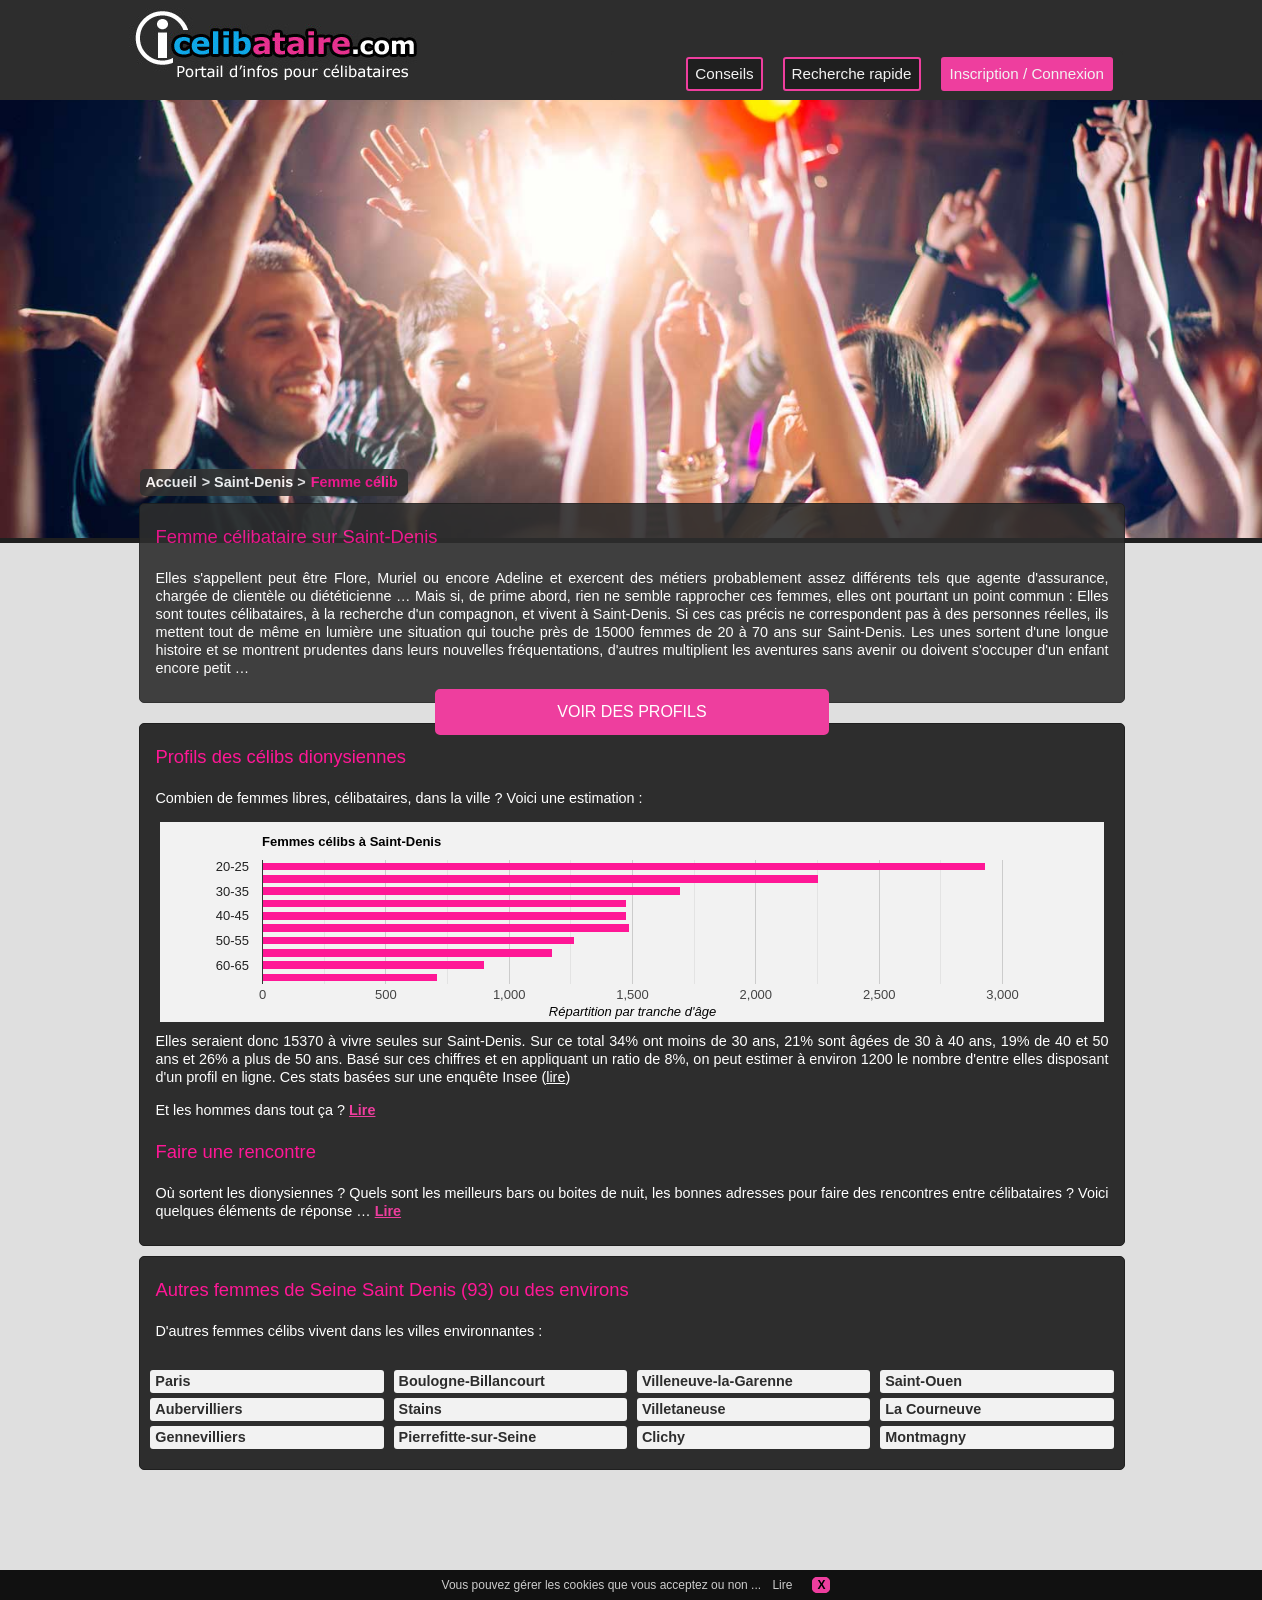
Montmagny (925, 1437)
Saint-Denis (253, 482)
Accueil (170, 482)
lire (555, 1077)
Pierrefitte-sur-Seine (468, 1437)
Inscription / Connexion (1027, 73)
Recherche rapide (852, 73)
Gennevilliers (200, 1437)
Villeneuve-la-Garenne (717, 1381)
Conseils (724, 73)
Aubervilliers (198, 1409)
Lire (362, 1110)
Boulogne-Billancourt (472, 1381)
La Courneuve (933, 1409)
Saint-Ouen (923, 1381)
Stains (420, 1409)
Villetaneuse (684, 1409)
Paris (172, 1381)
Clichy (663, 1437)
